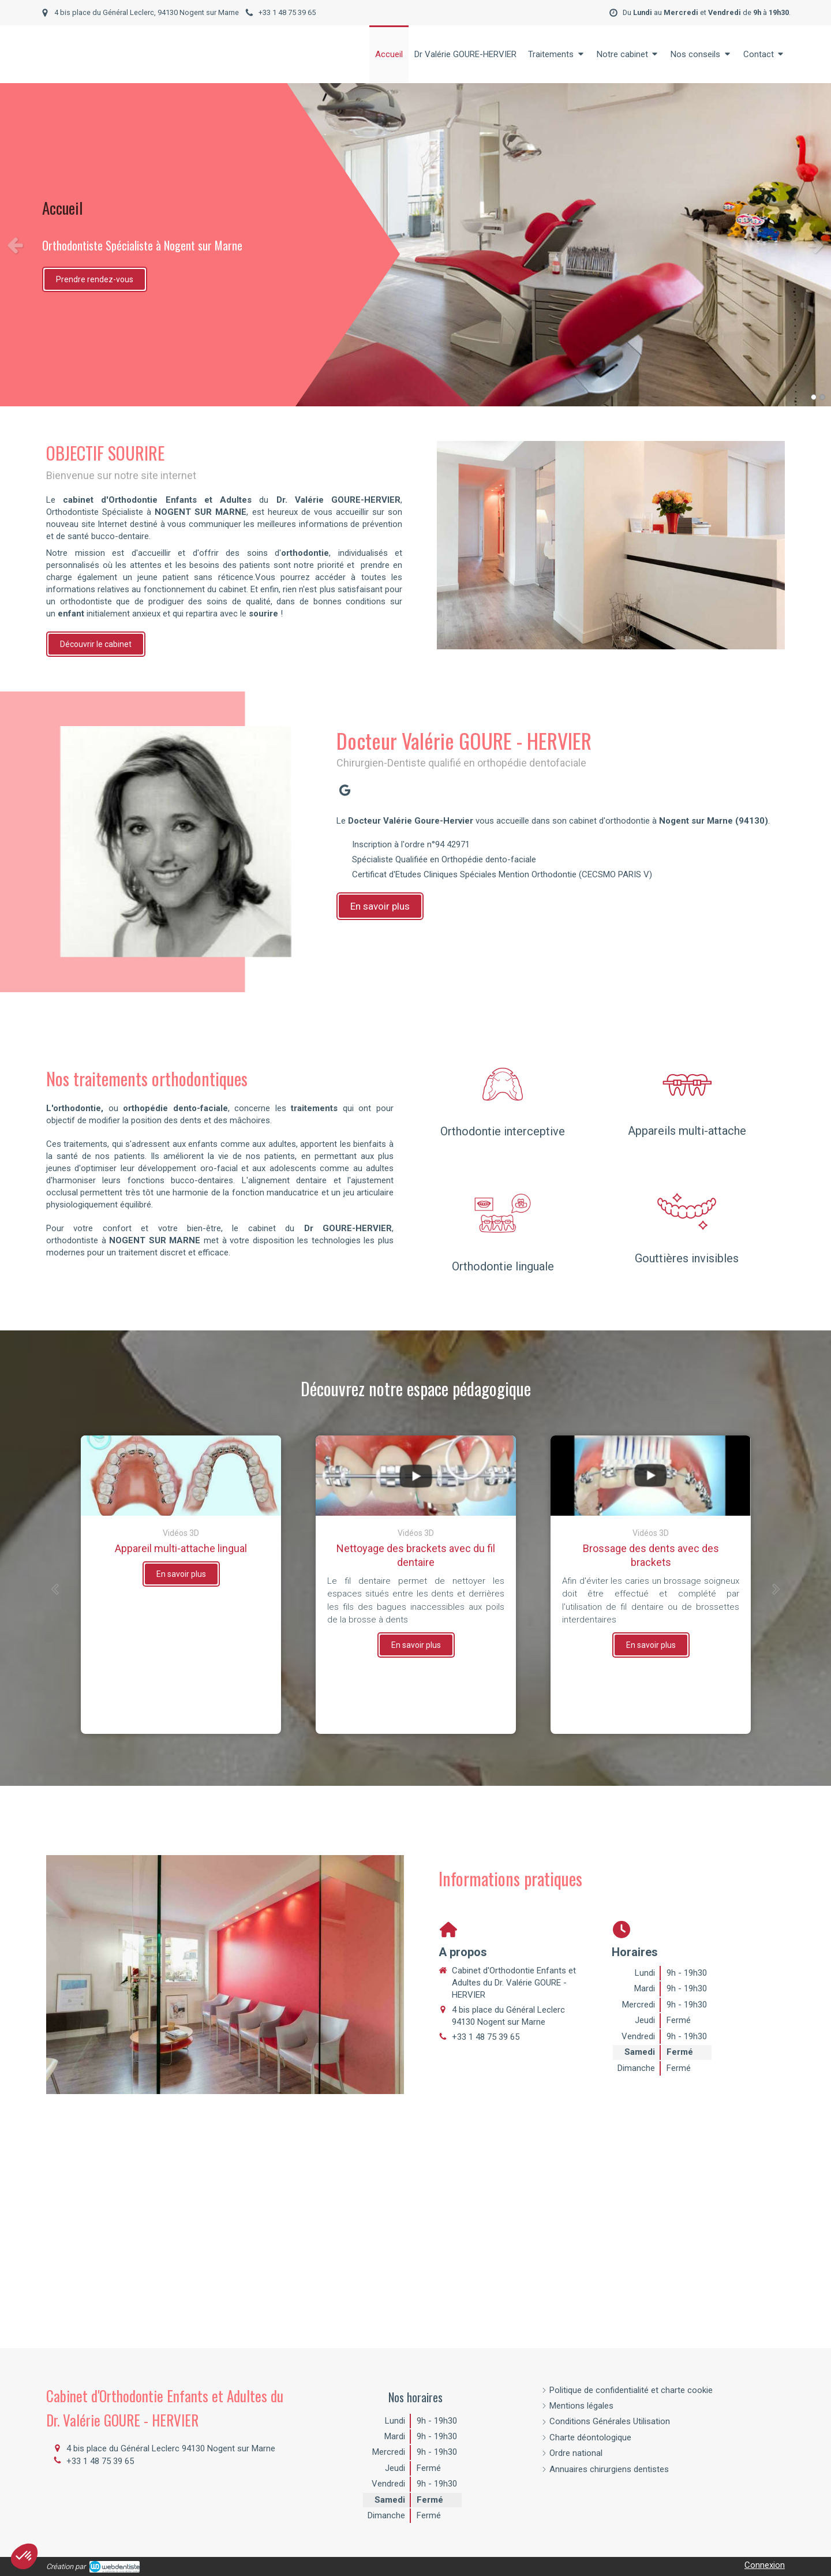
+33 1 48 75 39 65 (485, 2037)
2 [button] (822, 397)
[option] (415, 244)
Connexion (764, 2565)
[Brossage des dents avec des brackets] (651, 1475)
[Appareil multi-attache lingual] (181, 1475)
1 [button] (814, 397)
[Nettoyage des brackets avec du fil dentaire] (416, 1475)
